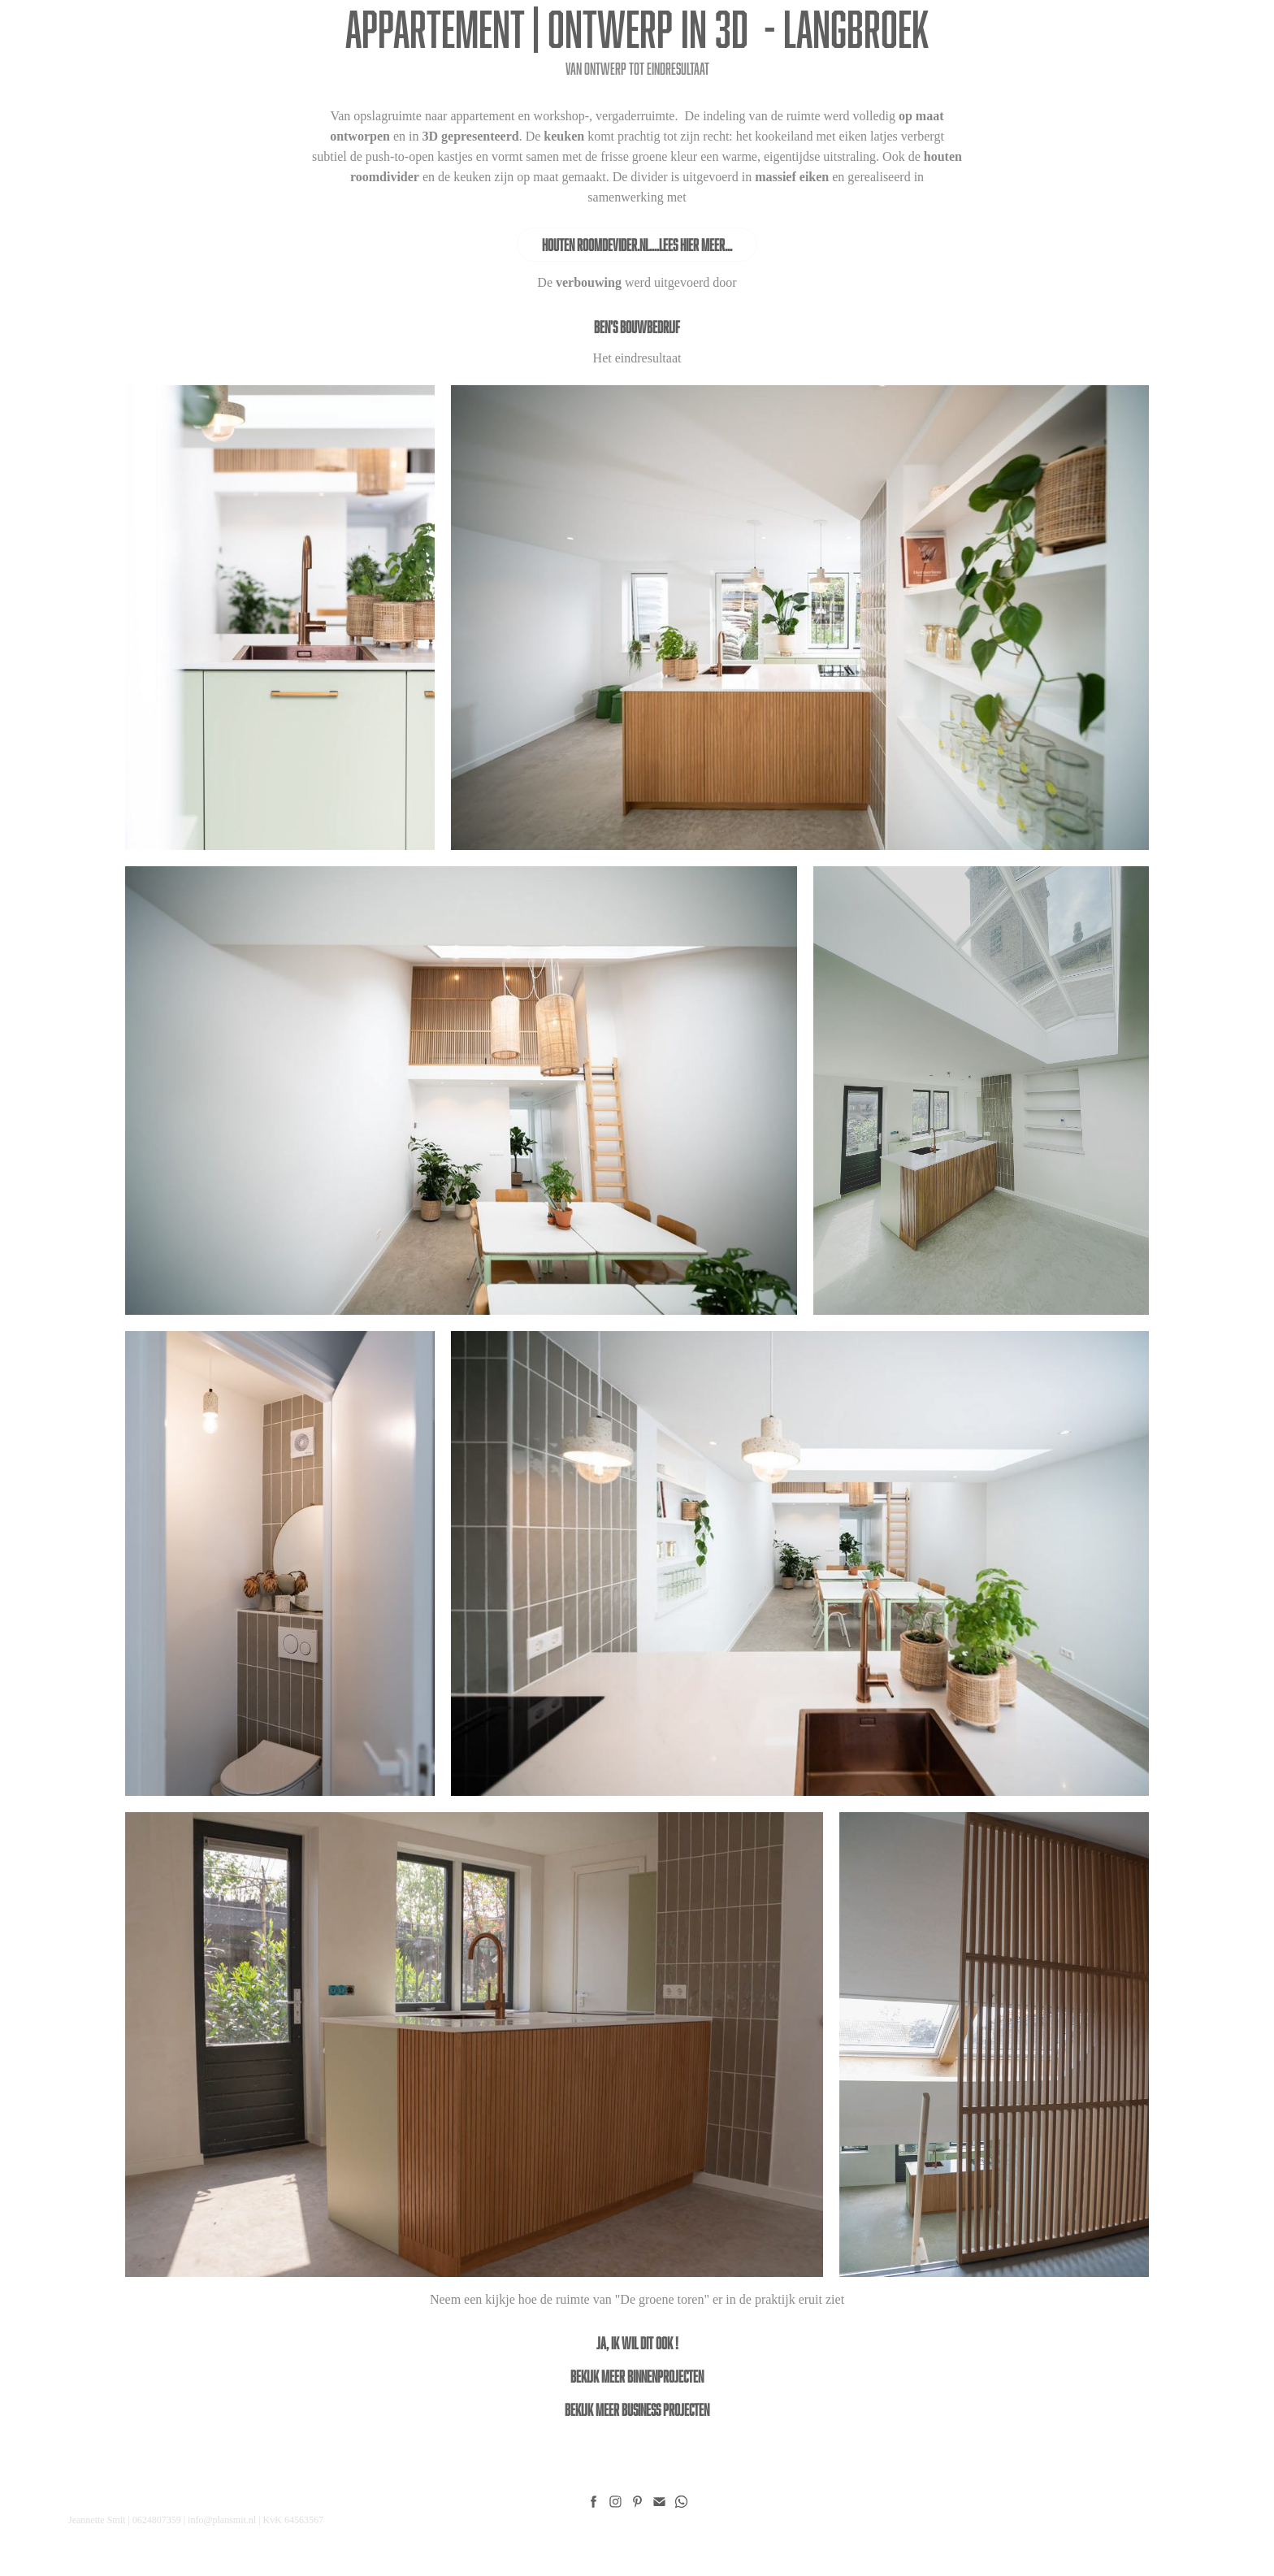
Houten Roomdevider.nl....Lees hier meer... (637, 245)
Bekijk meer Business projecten (637, 2409)
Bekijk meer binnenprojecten (637, 2376)
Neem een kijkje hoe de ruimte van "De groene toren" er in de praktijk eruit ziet (637, 2299)
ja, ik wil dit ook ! (637, 2343)
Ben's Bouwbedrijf (637, 327)
